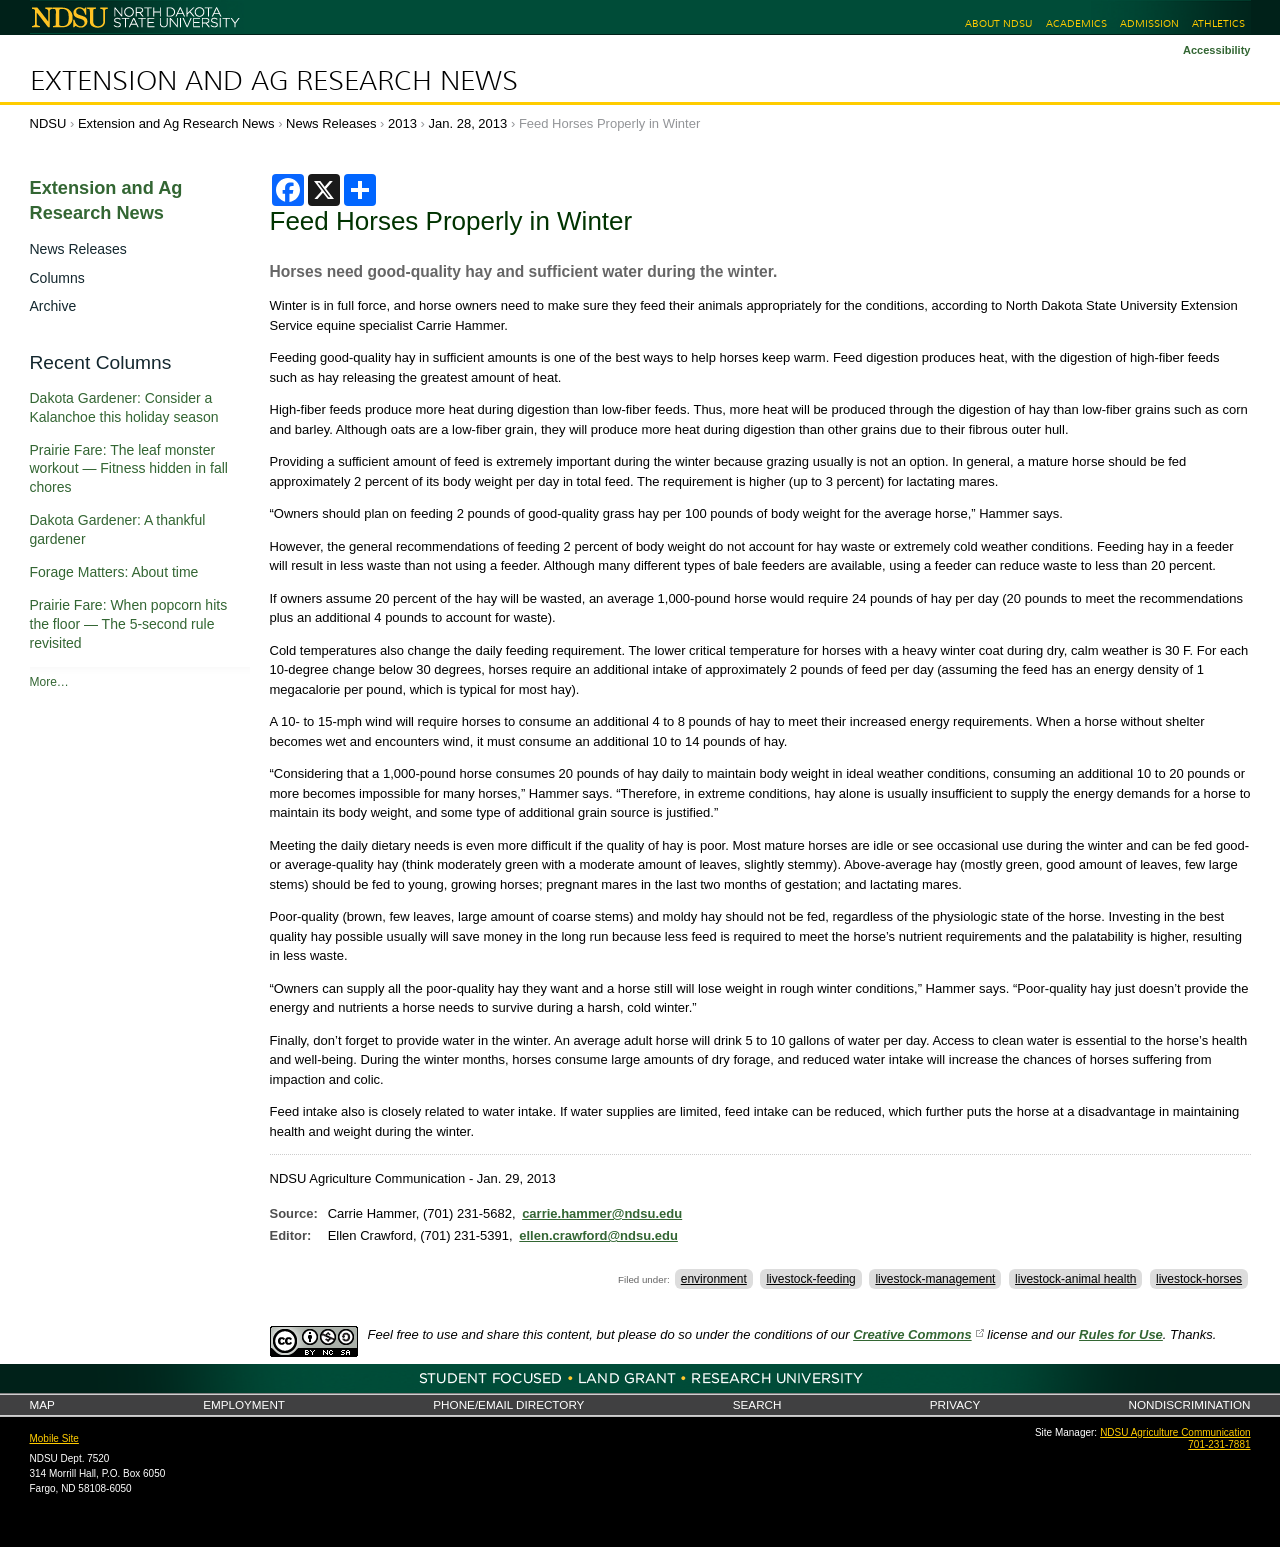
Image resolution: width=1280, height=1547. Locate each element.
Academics (1076, 23)
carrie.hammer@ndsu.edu (602, 1213)
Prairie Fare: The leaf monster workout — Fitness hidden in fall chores (129, 469)
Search (757, 1404)
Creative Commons (912, 1334)
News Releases (331, 123)
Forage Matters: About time (114, 572)
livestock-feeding (810, 1279)
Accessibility (1217, 50)
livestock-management (935, 1279)
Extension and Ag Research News (274, 81)
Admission (1149, 23)
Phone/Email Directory (508, 1404)
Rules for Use (1121, 1334)
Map (42, 1404)
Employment (244, 1404)
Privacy (955, 1404)
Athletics (1218, 23)
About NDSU (998, 23)
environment (714, 1279)
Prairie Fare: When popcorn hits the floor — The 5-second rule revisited (129, 624)
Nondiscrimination (1190, 1404)
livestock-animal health (1075, 1279)
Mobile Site (54, 1438)
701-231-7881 (1219, 1444)
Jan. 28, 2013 (468, 123)
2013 (402, 123)
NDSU (48, 123)
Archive (53, 306)
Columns (57, 278)
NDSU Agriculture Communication (1175, 1432)
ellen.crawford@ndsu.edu (598, 1235)
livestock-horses (1199, 1279)
